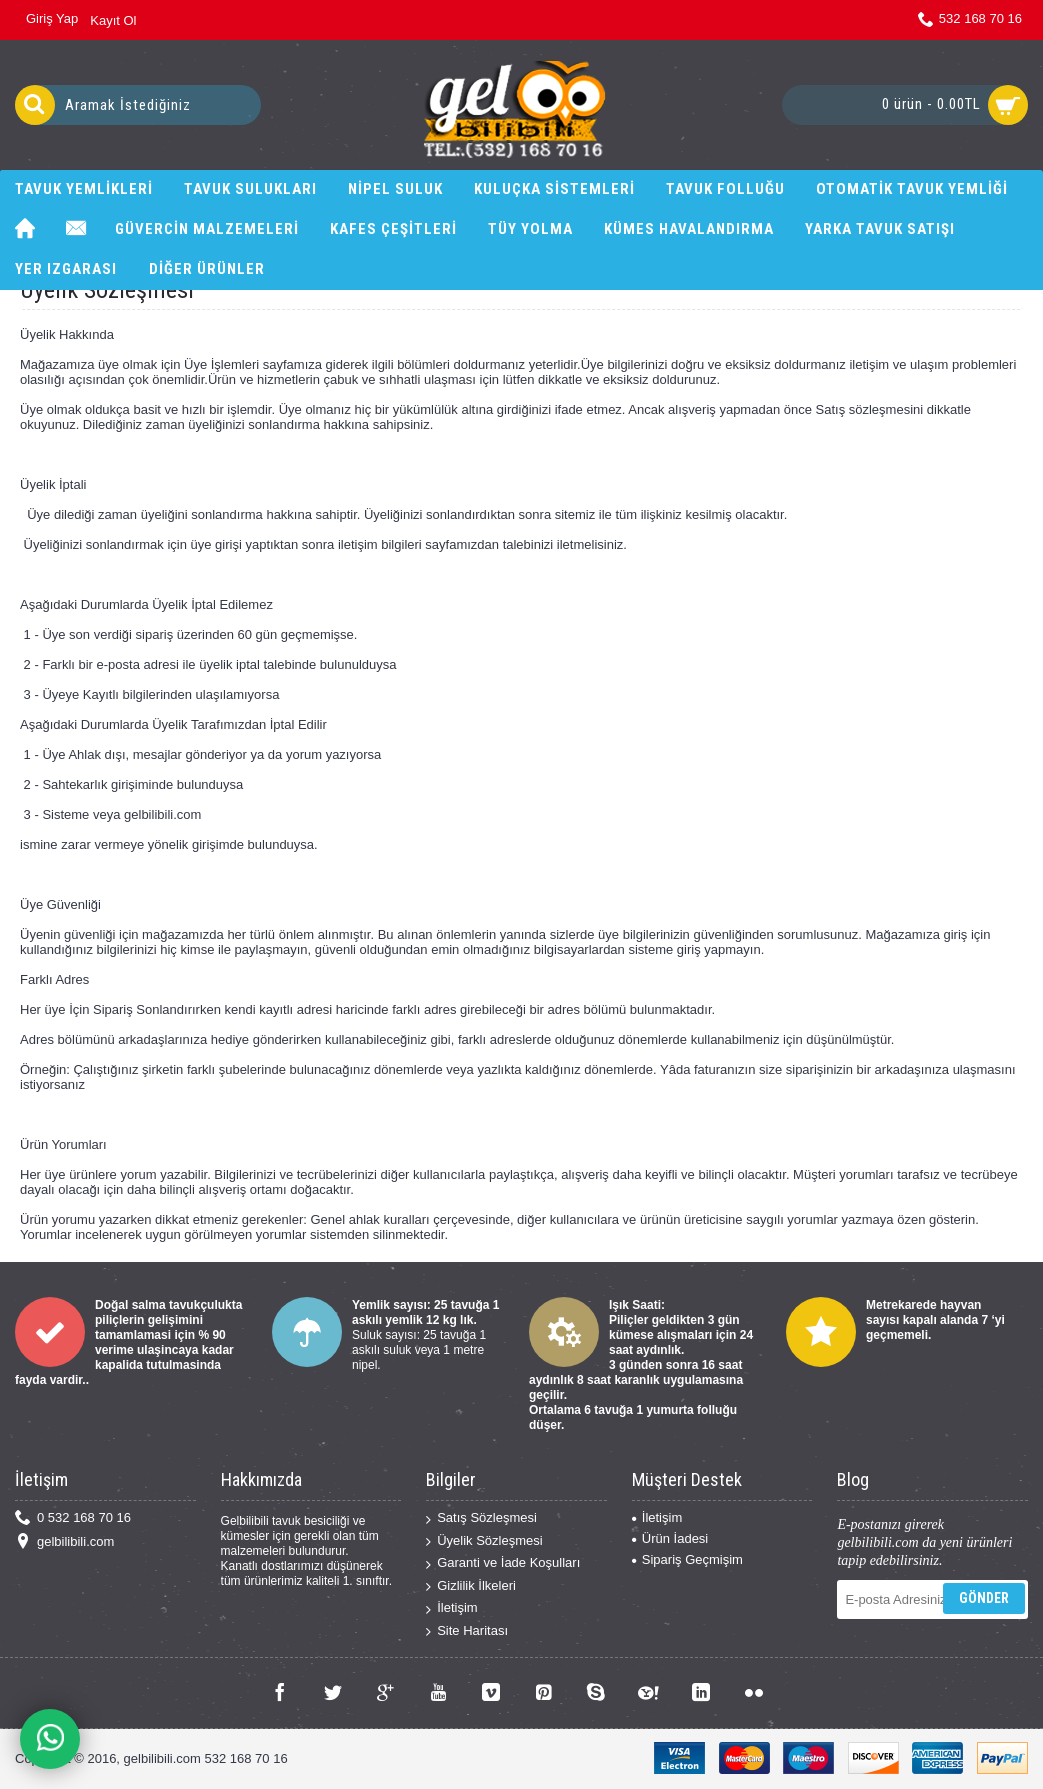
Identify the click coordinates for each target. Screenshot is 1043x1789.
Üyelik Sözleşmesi (484, 1541)
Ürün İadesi (670, 1538)
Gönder (984, 1598)
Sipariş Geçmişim (687, 1559)
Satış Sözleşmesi (481, 1518)
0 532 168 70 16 (73, 1518)
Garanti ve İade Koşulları (503, 1563)
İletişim (451, 1608)
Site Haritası (467, 1631)
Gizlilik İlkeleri (471, 1586)
